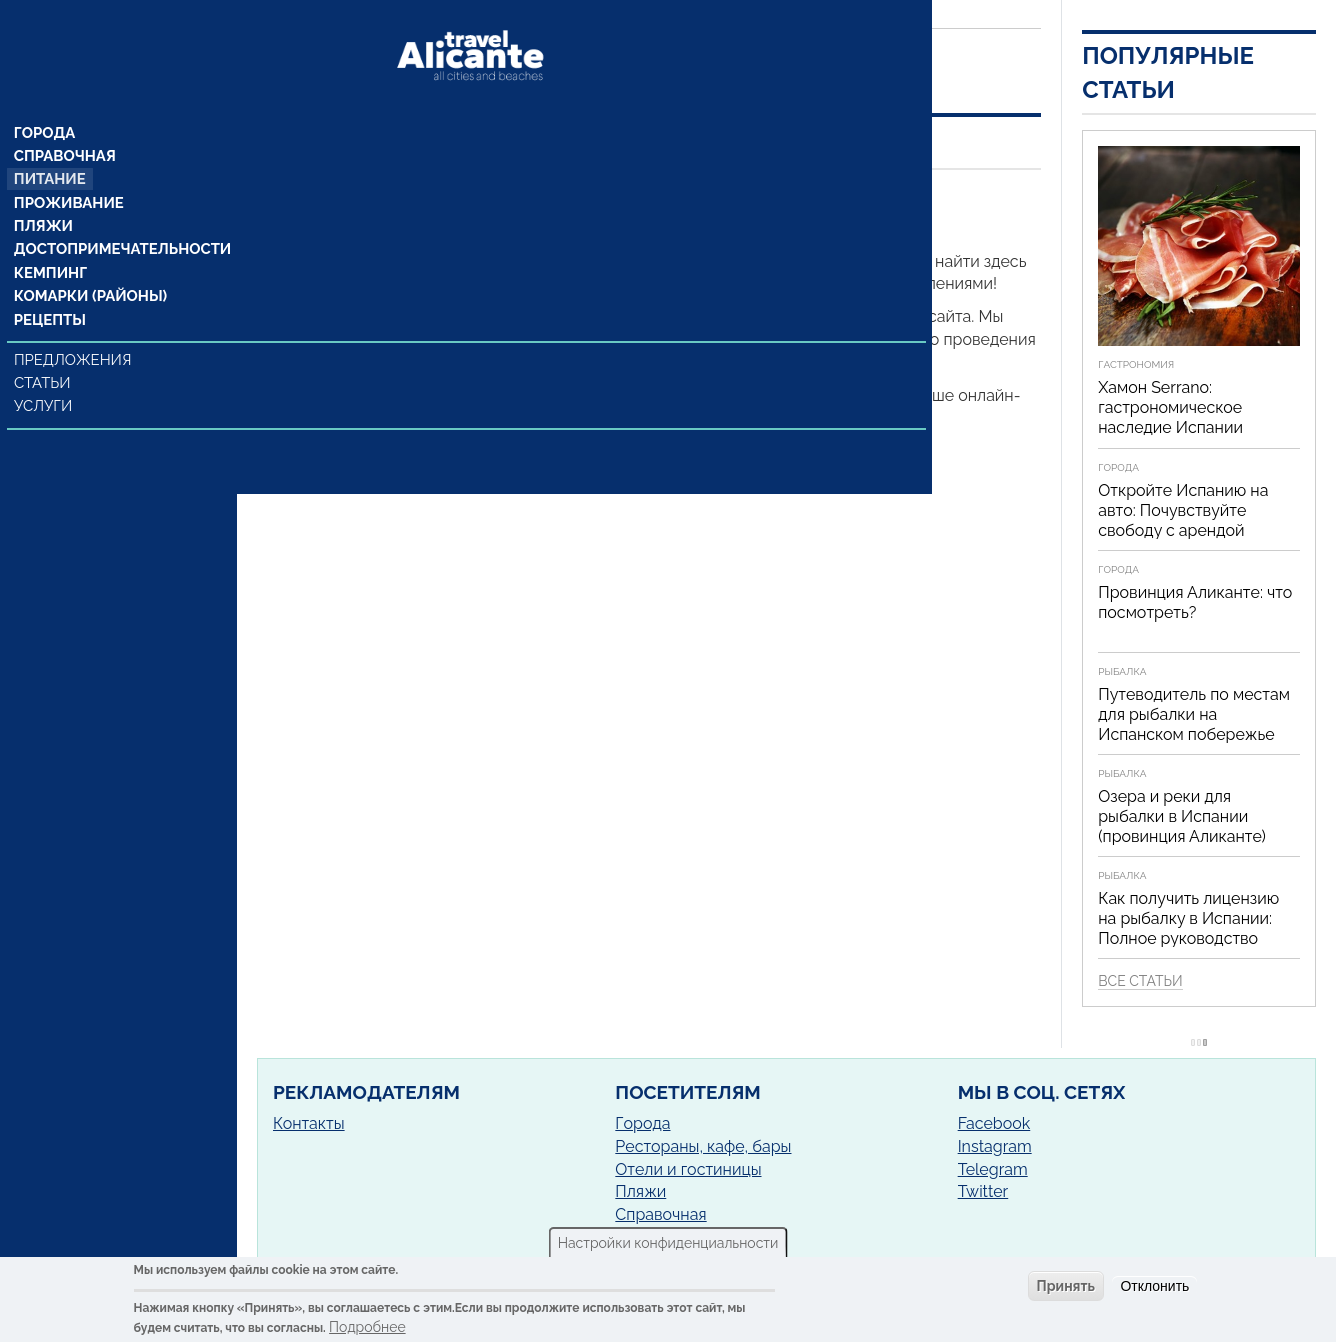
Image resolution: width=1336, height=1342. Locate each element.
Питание (50, 143)
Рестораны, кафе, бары (703, 1146)
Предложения (73, 327)
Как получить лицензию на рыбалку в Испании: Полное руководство (1188, 918)
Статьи (44, 350)
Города (45, 95)
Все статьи (1140, 981)
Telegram (993, 1169)
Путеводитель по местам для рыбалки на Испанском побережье (1194, 714)
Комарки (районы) (87, 263)
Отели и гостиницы (688, 1169)
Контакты (309, 1123)
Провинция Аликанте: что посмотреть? (1195, 602)
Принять (1066, 1286)
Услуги (45, 373)
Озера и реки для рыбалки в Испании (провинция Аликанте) (1182, 816)
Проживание (68, 167)
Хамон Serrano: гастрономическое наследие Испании (1170, 407)
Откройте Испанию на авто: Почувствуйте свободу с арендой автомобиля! (1183, 520)
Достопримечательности (118, 215)
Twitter (983, 1191)
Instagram (995, 1146)
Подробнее (367, 1327)
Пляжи (44, 191)
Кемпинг (51, 239)
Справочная (64, 119)
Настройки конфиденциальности (668, 1243)
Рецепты (50, 287)
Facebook (994, 1123)
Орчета (448, 195)
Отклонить (1154, 1286)
